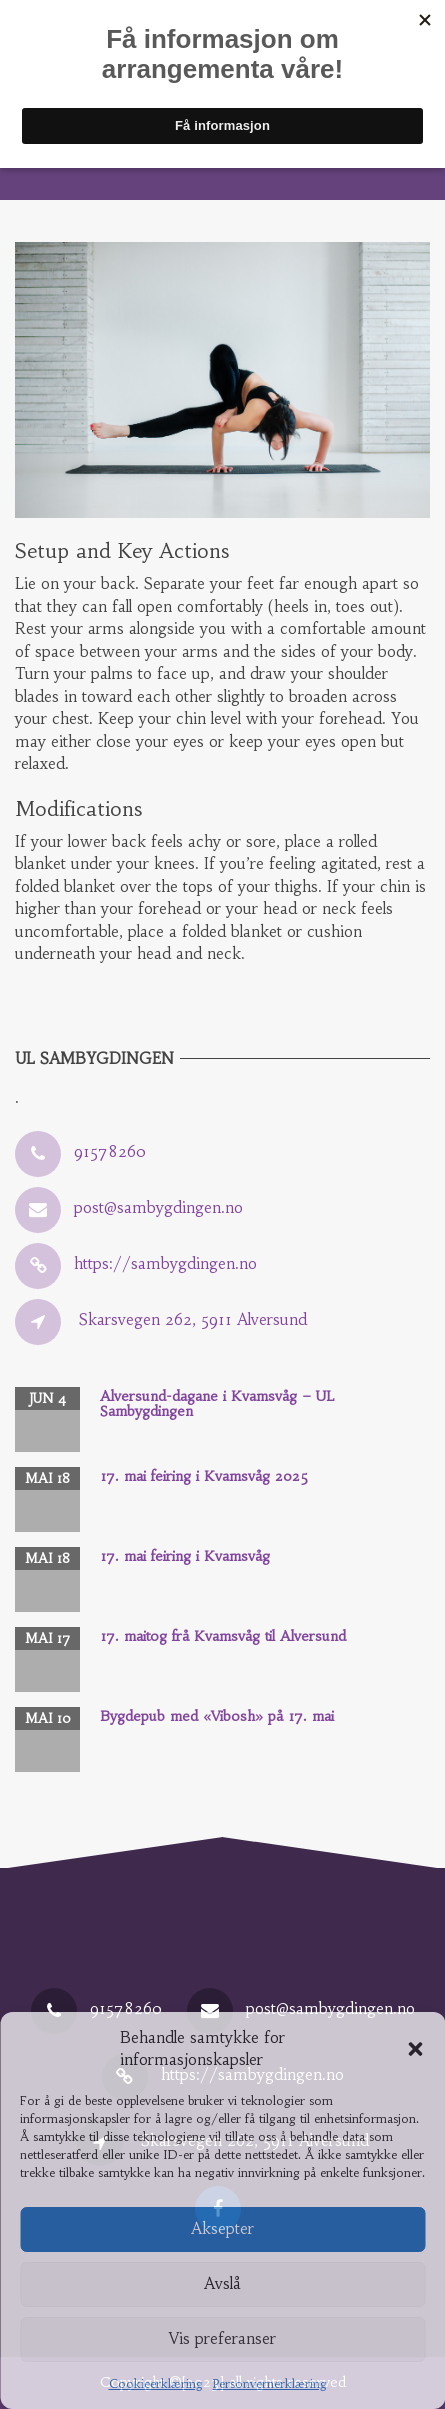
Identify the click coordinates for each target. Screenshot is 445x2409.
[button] (415, 2049)
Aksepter (222, 2228)
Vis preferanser (222, 2338)
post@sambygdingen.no (158, 1207)
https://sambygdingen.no (165, 1263)
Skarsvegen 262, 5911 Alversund (193, 1319)
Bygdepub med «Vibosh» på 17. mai (217, 1716)
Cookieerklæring (156, 2383)
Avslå (222, 2283)
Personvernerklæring (270, 2383)
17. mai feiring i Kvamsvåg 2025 (204, 1476)
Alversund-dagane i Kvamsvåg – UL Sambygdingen (217, 1403)
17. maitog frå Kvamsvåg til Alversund (223, 1636)
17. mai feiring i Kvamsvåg (185, 1556)
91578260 (110, 1151)
